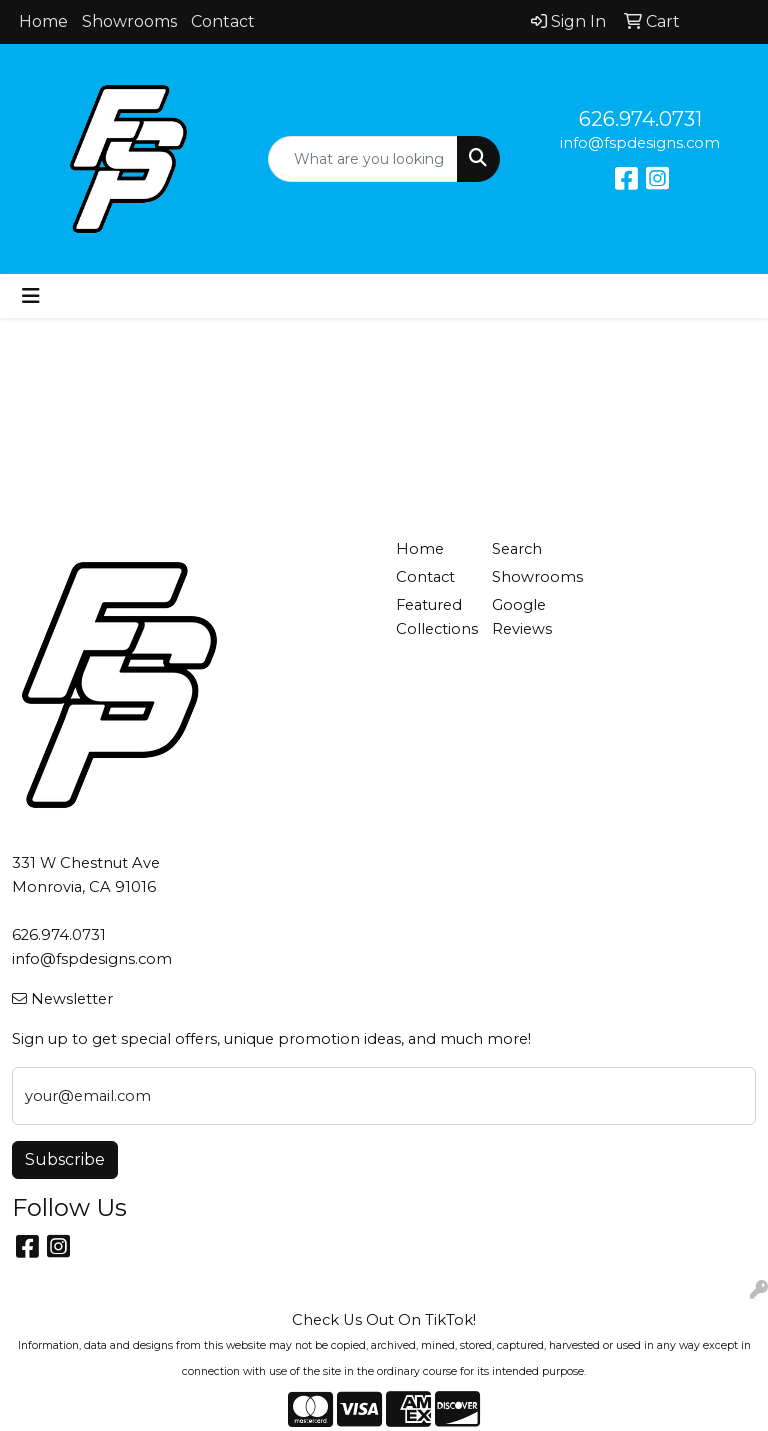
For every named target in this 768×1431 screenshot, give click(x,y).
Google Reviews (522, 617)
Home (43, 21)
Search (517, 549)
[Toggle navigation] (31, 296)
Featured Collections (432, 617)
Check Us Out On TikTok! (384, 1320)
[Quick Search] (363, 159)
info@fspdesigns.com (640, 143)
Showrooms (129, 21)
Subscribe (65, 1159)
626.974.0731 (640, 119)
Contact (223, 21)
